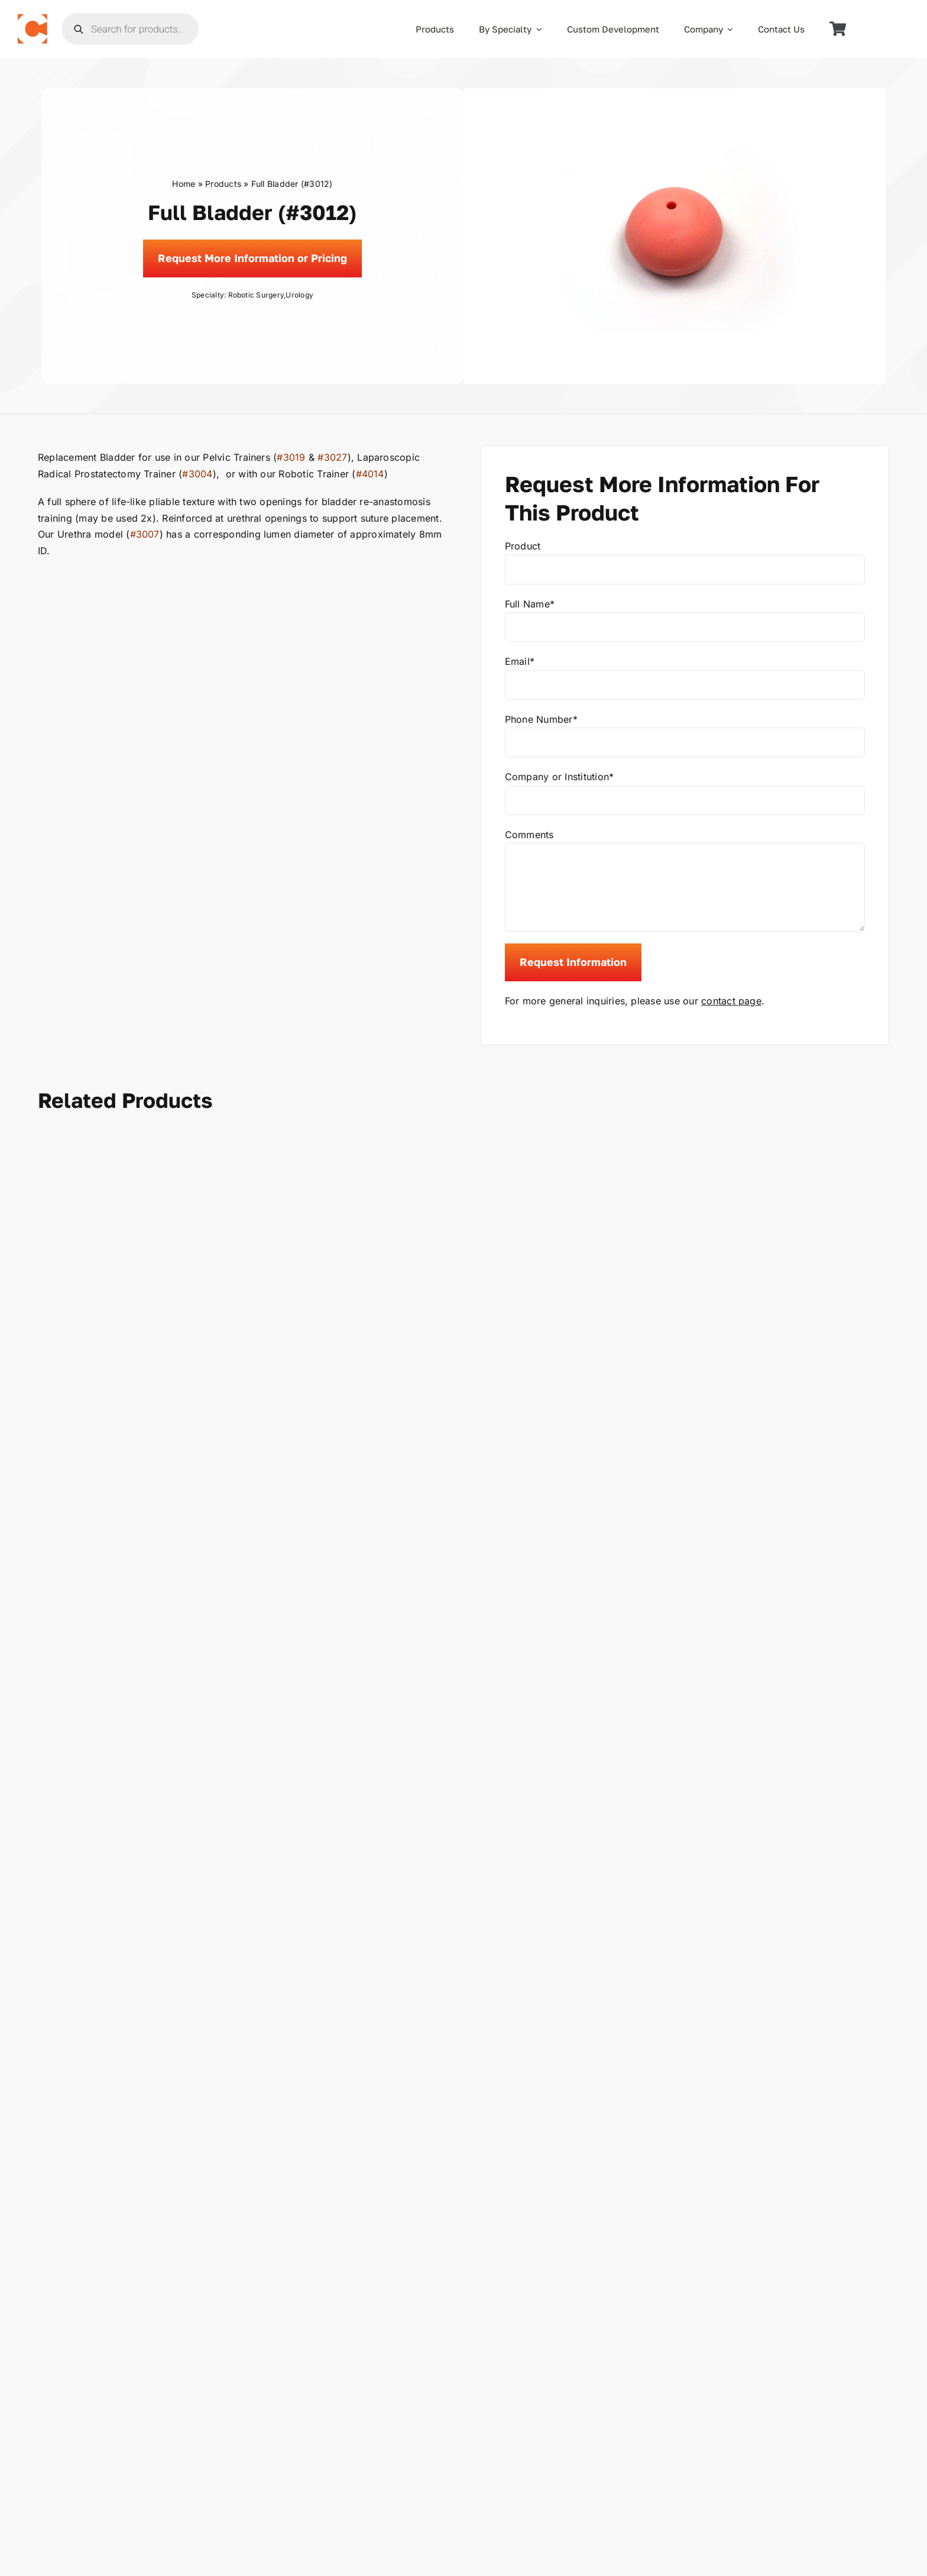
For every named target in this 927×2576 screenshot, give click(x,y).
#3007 (145, 534)
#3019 (291, 457)
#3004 (197, 474)
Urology (299, 294)
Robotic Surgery (256, 294)
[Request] (252, 258)
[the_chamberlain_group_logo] (32, 19)
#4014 (370, 474)
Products (223, 184)
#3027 (332, 457)
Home (183, 184)
